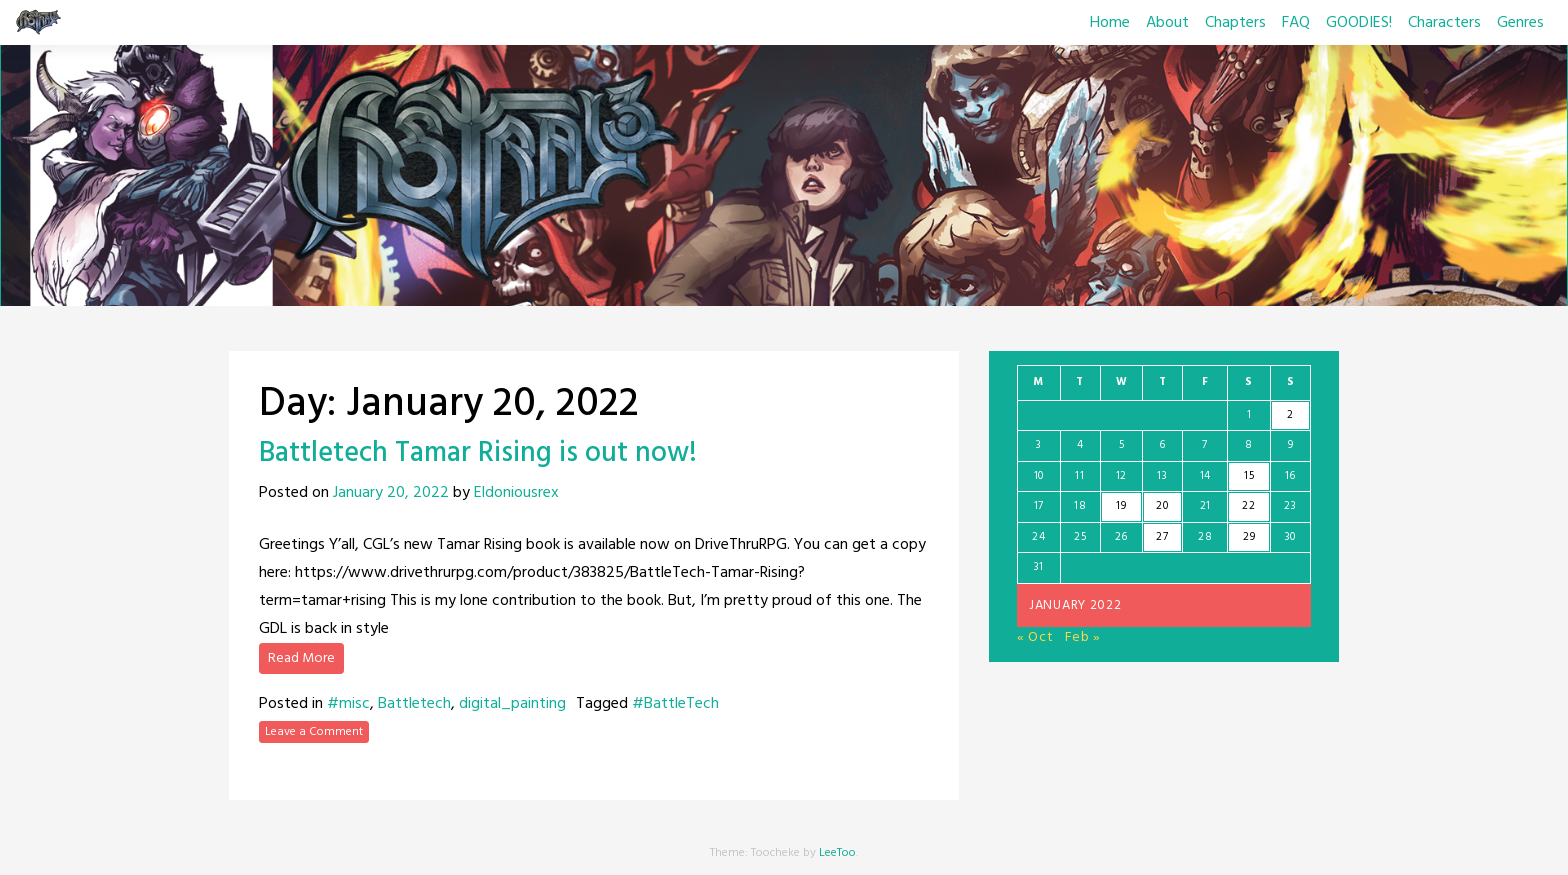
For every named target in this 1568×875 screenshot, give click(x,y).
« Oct (1035, 637)
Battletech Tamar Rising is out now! (478, 453)
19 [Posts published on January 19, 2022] (1121, 506)
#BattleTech (675, 704)
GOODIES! (1359, 23)
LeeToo (837, 853)
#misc (348, 704)
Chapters (1235, 23)
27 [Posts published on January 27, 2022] (1162, 537)
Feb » (1083, 637)
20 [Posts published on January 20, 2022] (1162, 506)
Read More (301, 658)
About (1167, 23)
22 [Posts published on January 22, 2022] (1248, 506)
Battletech (414, 704)
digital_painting (512, 704)
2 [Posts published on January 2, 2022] (1290, 415)
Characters (1444, 23)
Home (1110, 23)
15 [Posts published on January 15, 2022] (1249, 476)
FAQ (1296, 23)
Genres (1520, 23)
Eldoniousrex (516, 493)
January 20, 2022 (391, 493)
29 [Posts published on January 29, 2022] (1249, 537)
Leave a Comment (314, 732)
